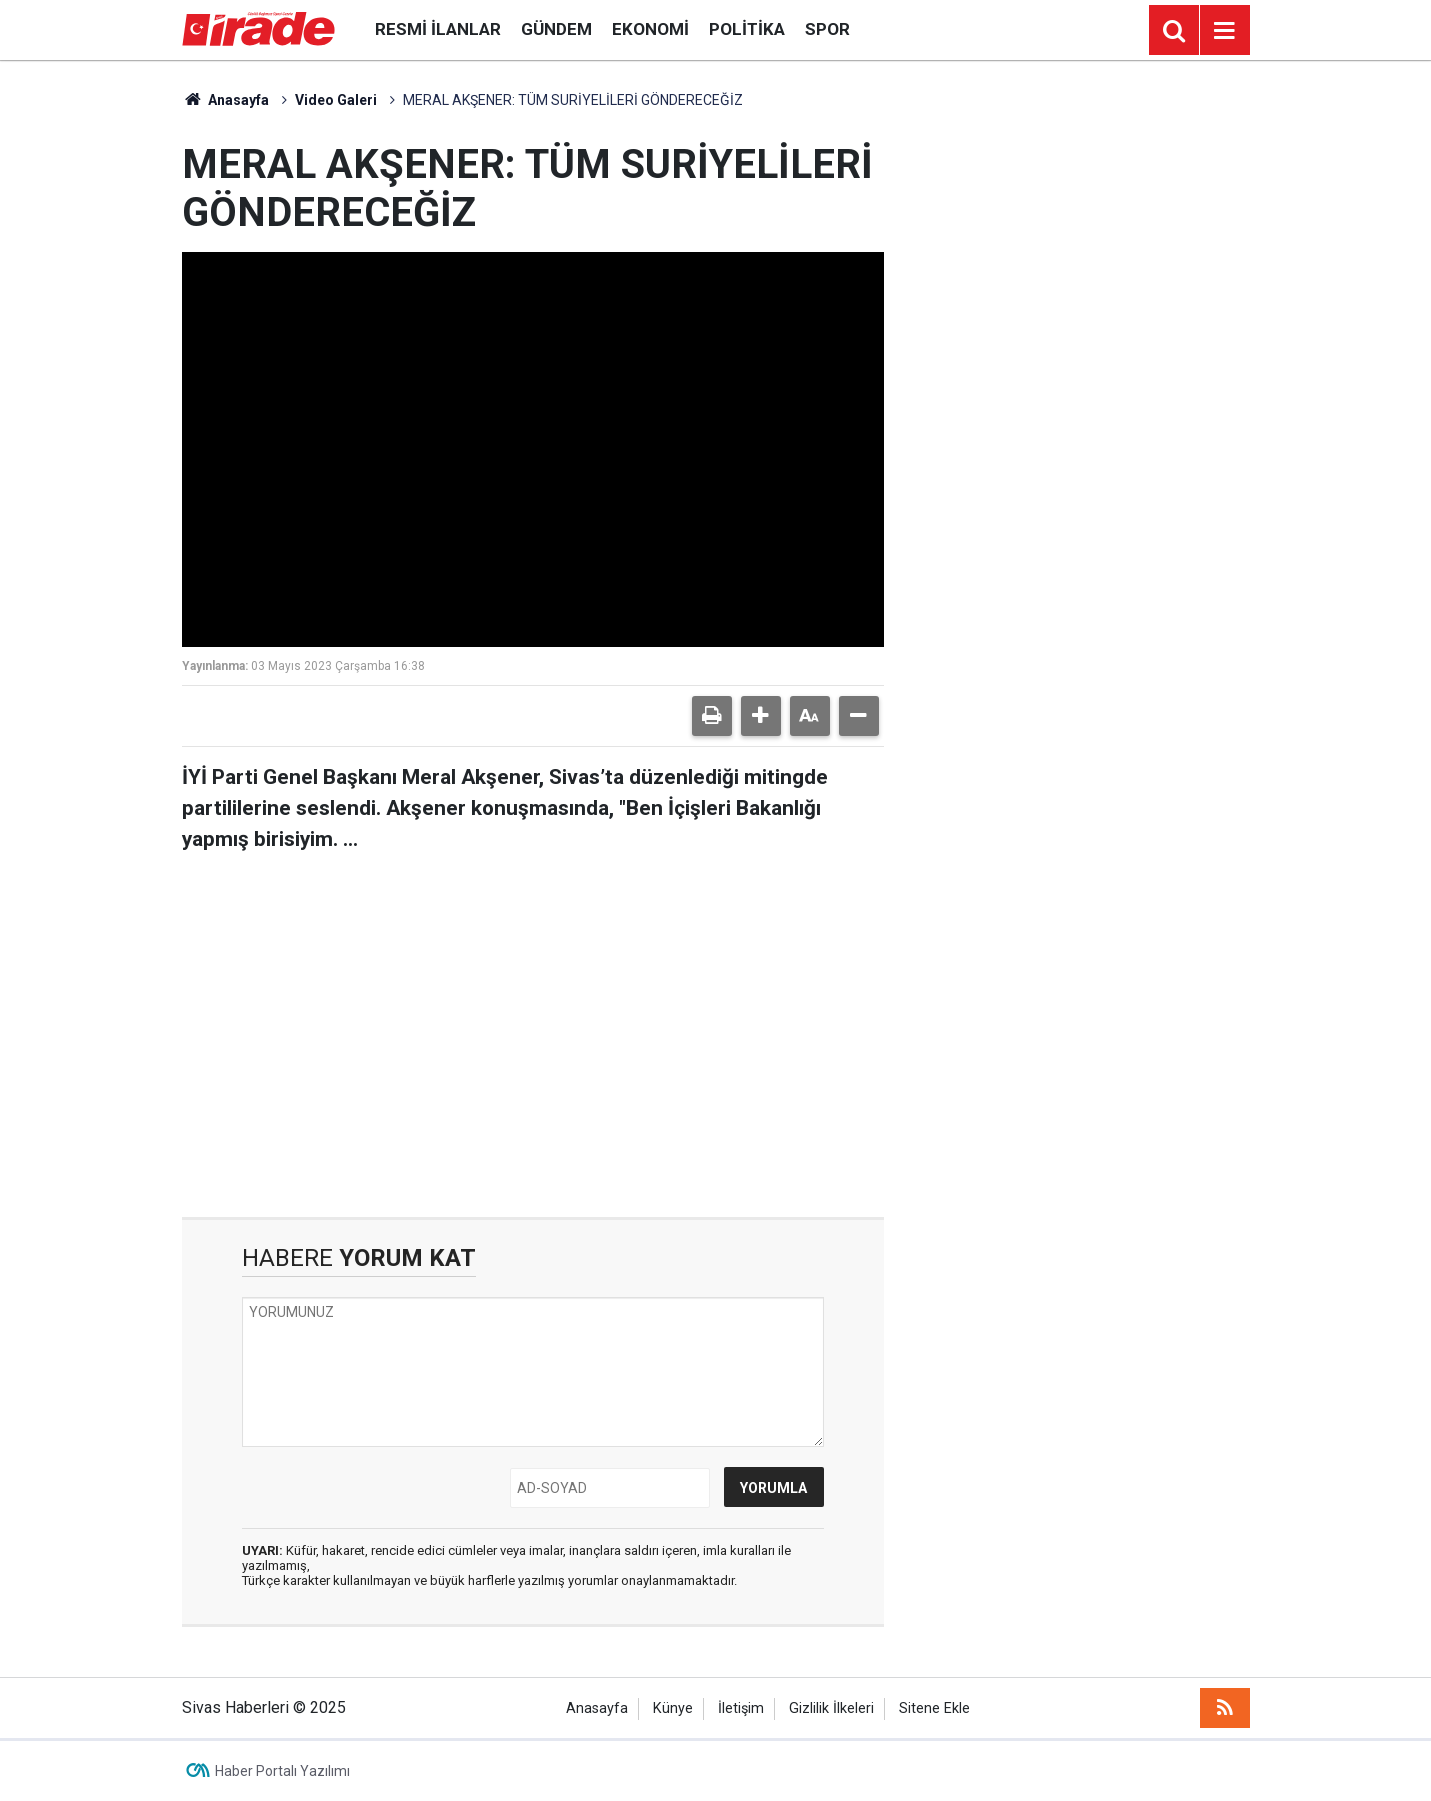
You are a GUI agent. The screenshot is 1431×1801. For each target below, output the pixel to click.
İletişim (741, 1708)
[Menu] (1225, 31)
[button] (761, 716)
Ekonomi (650, 29)
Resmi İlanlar (438, 29)
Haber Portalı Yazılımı (282, 1771)
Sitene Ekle (934, 1708)
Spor (827, 29)
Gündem (556, 29)
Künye (673, 1708)
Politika (747, 29)
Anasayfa (226, 100)
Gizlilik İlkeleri (831, 1708)
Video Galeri (336, 100)
